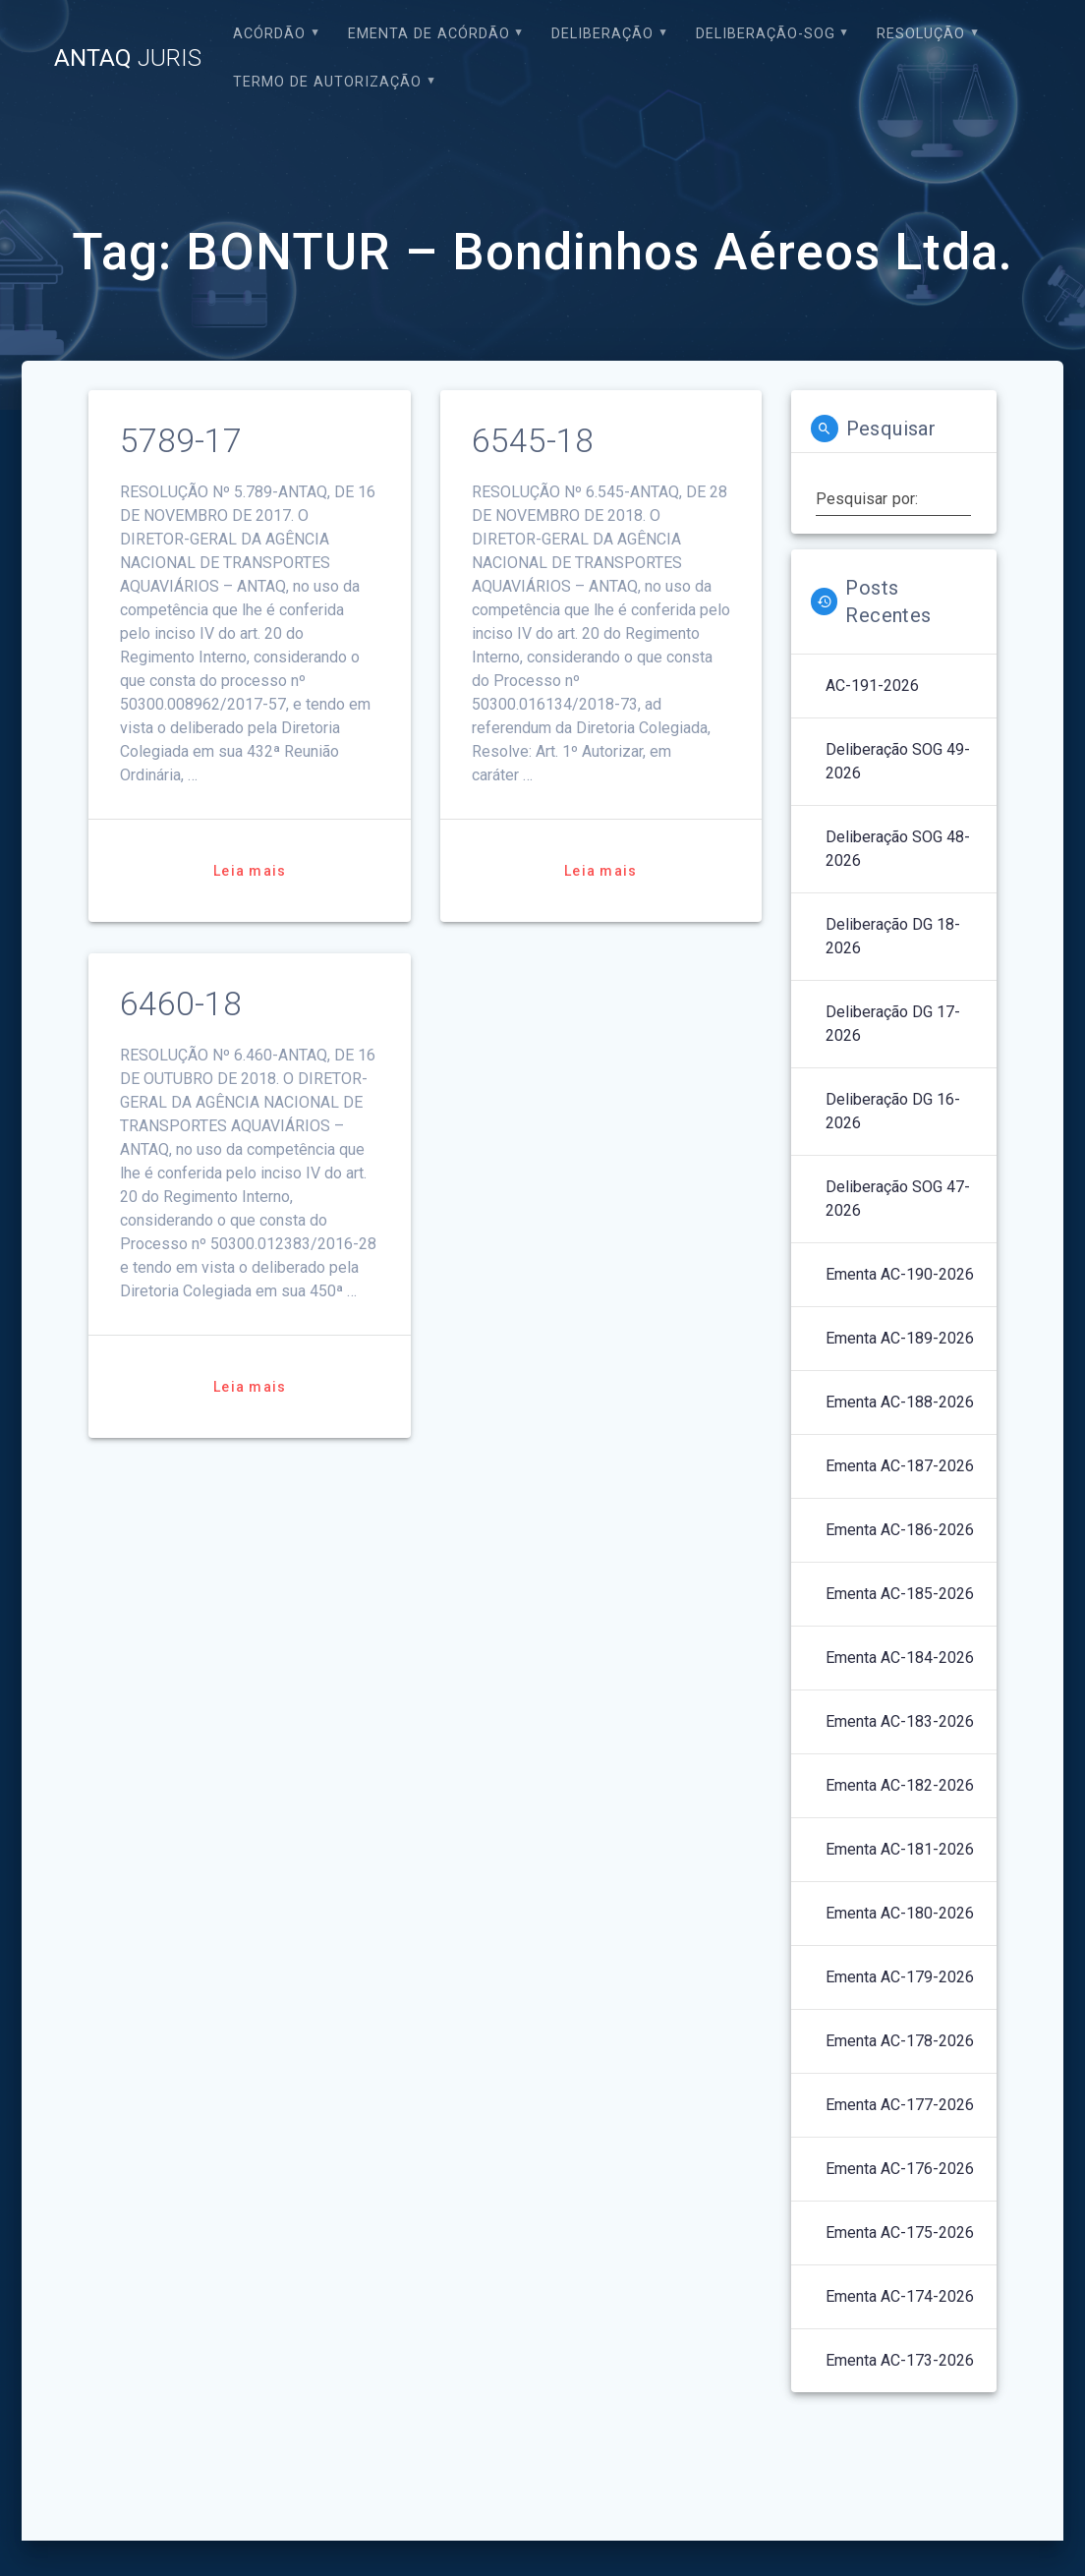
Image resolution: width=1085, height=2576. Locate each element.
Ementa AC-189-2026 (900, 1338)
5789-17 (181, 441)
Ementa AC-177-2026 (900, 2104)
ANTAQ (127, 58)
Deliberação (602, 34)
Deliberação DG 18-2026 (893, 936)
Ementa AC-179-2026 (900, 1977)
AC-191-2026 (872, 685)
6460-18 (181, 1004)
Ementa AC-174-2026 (900, 2296)
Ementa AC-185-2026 (900, 1593)
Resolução (921, 34)
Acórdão (269, 34)
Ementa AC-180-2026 (900, 1913)
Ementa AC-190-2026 (900, 1274)
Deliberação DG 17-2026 (893, 1023)
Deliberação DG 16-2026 (893, 1111)
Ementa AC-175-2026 (900, 2232)
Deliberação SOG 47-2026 (898, 1198)
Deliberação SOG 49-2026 (898, 761)
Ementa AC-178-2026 (900, 2041)
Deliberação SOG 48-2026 (898, 849)
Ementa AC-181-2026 (900, 1849)
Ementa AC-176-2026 (900, 2168)
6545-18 (533, 441)
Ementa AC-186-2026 (900, 1529)
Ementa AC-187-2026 (900, 1466)
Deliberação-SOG (765, 34)
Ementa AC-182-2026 (900, 1785)
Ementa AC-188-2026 (900, 1402)
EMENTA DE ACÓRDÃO (429, 34)
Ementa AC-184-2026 (900, 1657)
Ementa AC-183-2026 (900, 1721)
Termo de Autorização (327, 82)
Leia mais (249, 871)
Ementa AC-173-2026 (900, 2360)
